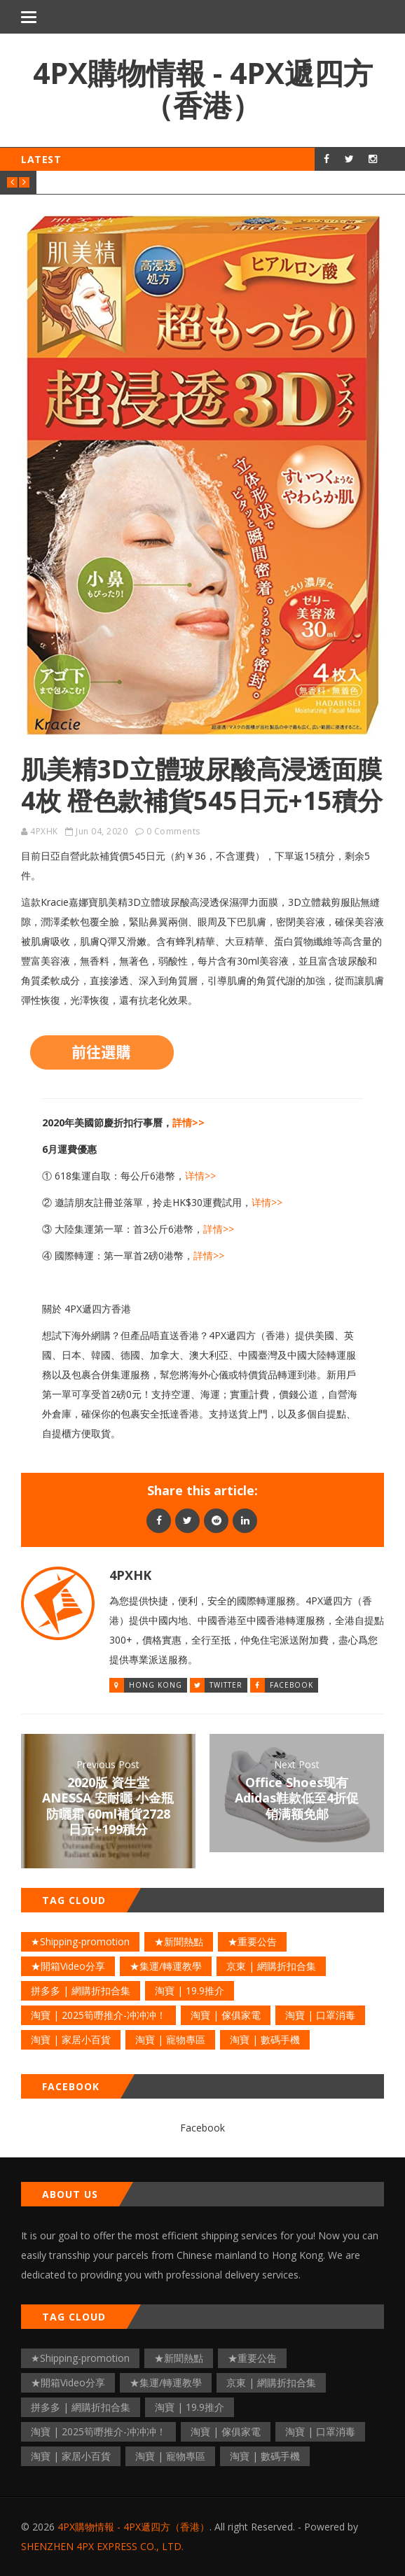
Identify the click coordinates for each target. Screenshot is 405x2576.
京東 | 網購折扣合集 (271, 1966)
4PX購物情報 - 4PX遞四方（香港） (203, 88)
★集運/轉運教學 (166, 1966)
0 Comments (173, 831)
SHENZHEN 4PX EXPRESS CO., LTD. (102, 2546)
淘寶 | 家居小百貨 (71, 2039)
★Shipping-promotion (80, 1941)
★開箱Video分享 (68, 1966)
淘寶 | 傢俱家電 (226, 2015)
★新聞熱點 (178, 1941)
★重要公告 (252, 1941)
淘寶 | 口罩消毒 (320, 2015)
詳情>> (188, 1122)
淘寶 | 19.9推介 (189, 1990)
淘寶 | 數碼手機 (265, 2039)
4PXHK (44, 831)
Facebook (291, 1685)
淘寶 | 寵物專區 (170, 2039)
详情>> (200, 1175)
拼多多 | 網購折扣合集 (80, 1990)
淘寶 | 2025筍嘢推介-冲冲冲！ (98, 2015)
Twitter (226, 1685)
